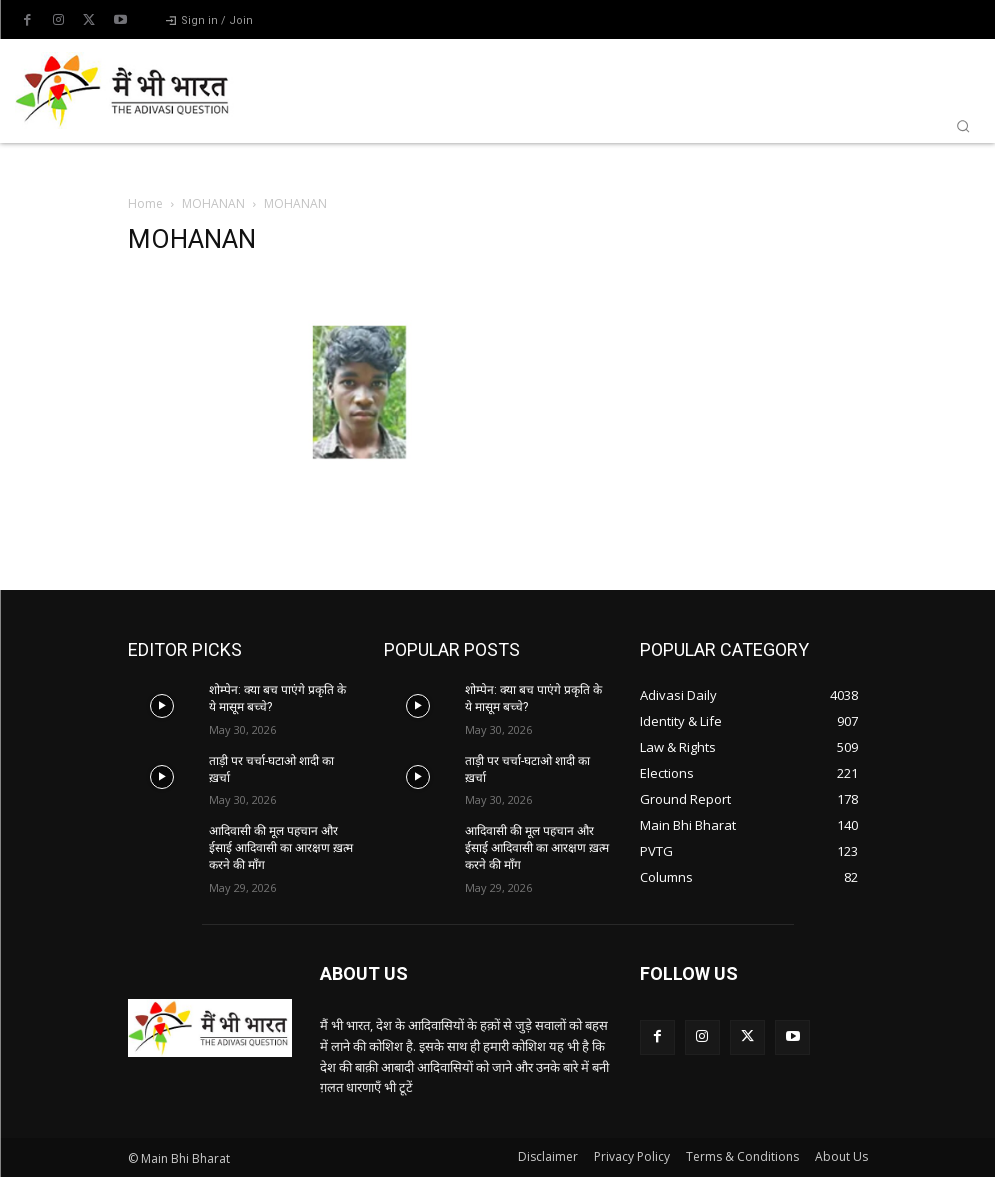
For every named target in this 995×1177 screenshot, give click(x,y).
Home (145, 203)
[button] (963, 126)
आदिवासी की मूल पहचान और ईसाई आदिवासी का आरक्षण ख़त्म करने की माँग (281, 848)
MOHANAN (213, 203)
